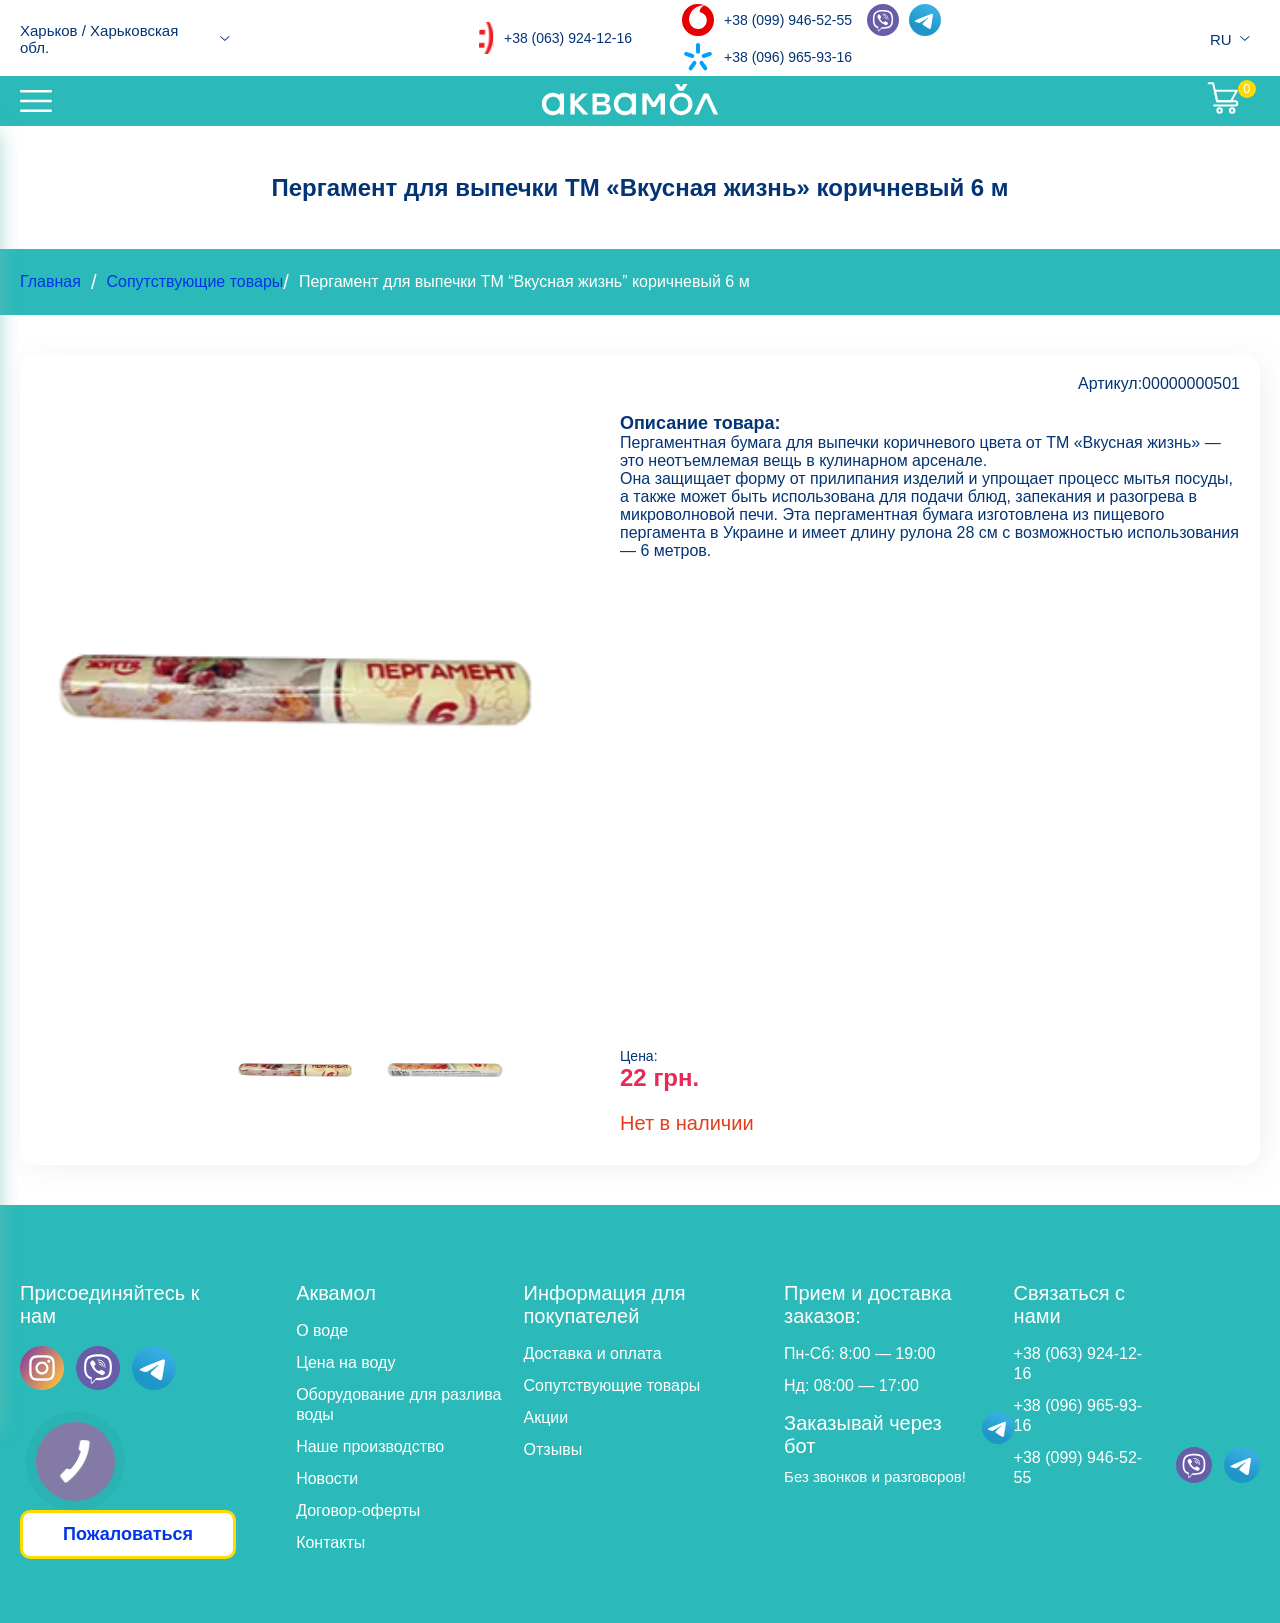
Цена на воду (345, 1362)
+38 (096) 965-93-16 (788, 57)
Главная (50, 281)
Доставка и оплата (593, 1353)
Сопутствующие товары (194, 281)
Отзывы (553, 1449)
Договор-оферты (358, 1510)
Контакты (330, 1542)
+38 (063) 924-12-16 (568, 38)
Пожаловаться (128, 1534)
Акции (546, 1417)
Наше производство (370, 1446)
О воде (322, 1330)
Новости (327, 1478)
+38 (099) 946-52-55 (788, 20)
